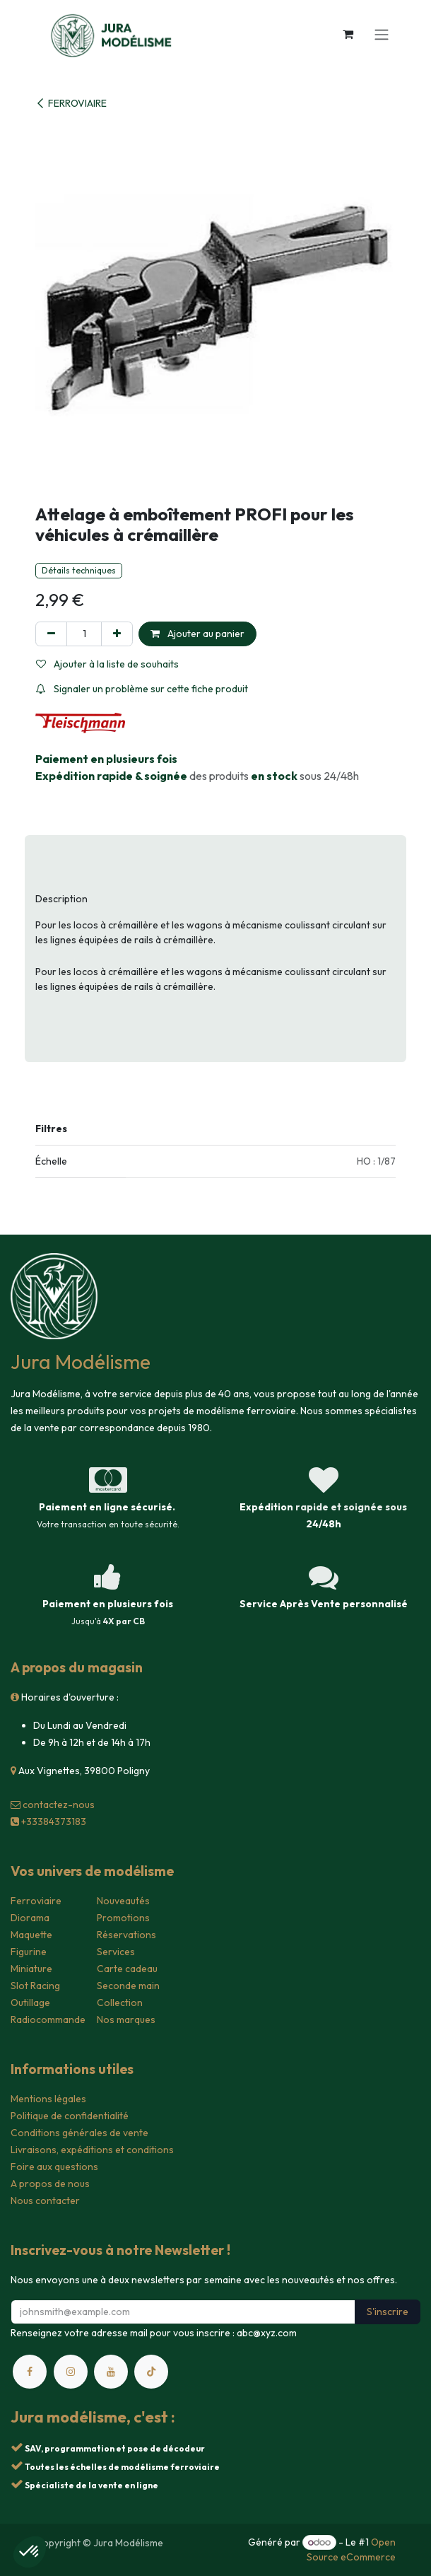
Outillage (30, 2002)
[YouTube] (111, 2372)
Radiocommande (48, 2019)
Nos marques (126, 2019)
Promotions (123, 1917)
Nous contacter (45, 2200)
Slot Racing (35, 1985)
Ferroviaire (36, 1900)
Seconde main (128, 1985)
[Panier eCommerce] (347, 34)
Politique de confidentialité (70, 2115)
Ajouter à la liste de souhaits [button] (107, 664)
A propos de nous (50, 2183)
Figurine (29, 1951)
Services (116, 1951)
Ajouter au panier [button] (197, 633)
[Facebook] (30, 2372)
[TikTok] (151, 2372)
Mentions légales (48, 2098)
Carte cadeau (127, 1968)
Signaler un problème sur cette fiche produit (142, 688)
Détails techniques (79, 570)
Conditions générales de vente (79, 2132)
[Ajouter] (117, 634)
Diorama (30, 1917)
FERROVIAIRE (71, 103)
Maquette (31, 1934)
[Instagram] (71, 2372)
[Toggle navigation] (381, 34)
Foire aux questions (54, 2166)
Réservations (126, 1934)
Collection (120, 2002)
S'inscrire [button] (387, 2311)
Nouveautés (123, 1900)
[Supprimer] (51, 634)
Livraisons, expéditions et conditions (92, 2149)
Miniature (31, 1968)
